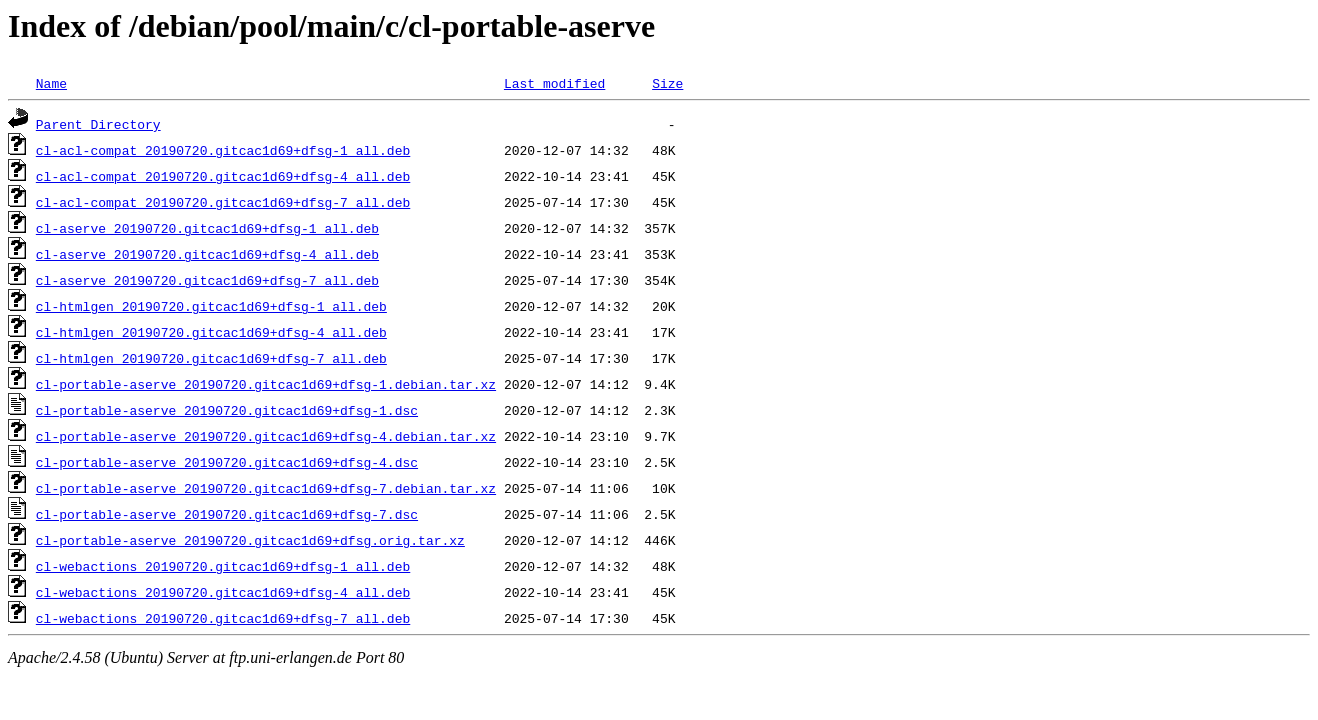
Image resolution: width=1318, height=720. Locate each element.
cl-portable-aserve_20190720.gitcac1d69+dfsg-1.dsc (227, 410)
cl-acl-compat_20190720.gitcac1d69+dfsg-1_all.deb (223, 150)
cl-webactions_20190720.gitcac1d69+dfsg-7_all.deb (223, 618)
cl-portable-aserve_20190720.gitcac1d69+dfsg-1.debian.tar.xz (266, 384)
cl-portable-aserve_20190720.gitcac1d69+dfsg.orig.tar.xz (250, 540)
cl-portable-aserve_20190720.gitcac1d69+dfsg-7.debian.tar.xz (266, 488)
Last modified (554, 83)
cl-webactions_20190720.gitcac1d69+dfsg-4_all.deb (223, 592)
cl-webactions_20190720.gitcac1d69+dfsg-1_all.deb (223, 566)
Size (667, 83)
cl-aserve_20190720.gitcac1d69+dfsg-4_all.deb (207, 254)
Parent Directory (98, 124)
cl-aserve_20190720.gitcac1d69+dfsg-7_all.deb (207, 280)
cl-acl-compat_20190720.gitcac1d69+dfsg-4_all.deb (223, 176)
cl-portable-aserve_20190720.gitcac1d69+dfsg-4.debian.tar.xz (266, 436)
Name (51, 83)
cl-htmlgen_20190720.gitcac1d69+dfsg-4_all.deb (211, 332)
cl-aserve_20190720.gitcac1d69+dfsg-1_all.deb (207, 228)
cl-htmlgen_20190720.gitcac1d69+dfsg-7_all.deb (211, 358)
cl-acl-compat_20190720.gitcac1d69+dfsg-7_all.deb (223, 202)
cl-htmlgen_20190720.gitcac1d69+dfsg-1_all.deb (211, 306)
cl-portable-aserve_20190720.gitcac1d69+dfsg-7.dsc (227, 514)
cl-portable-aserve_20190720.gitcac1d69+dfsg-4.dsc (227, 462)
